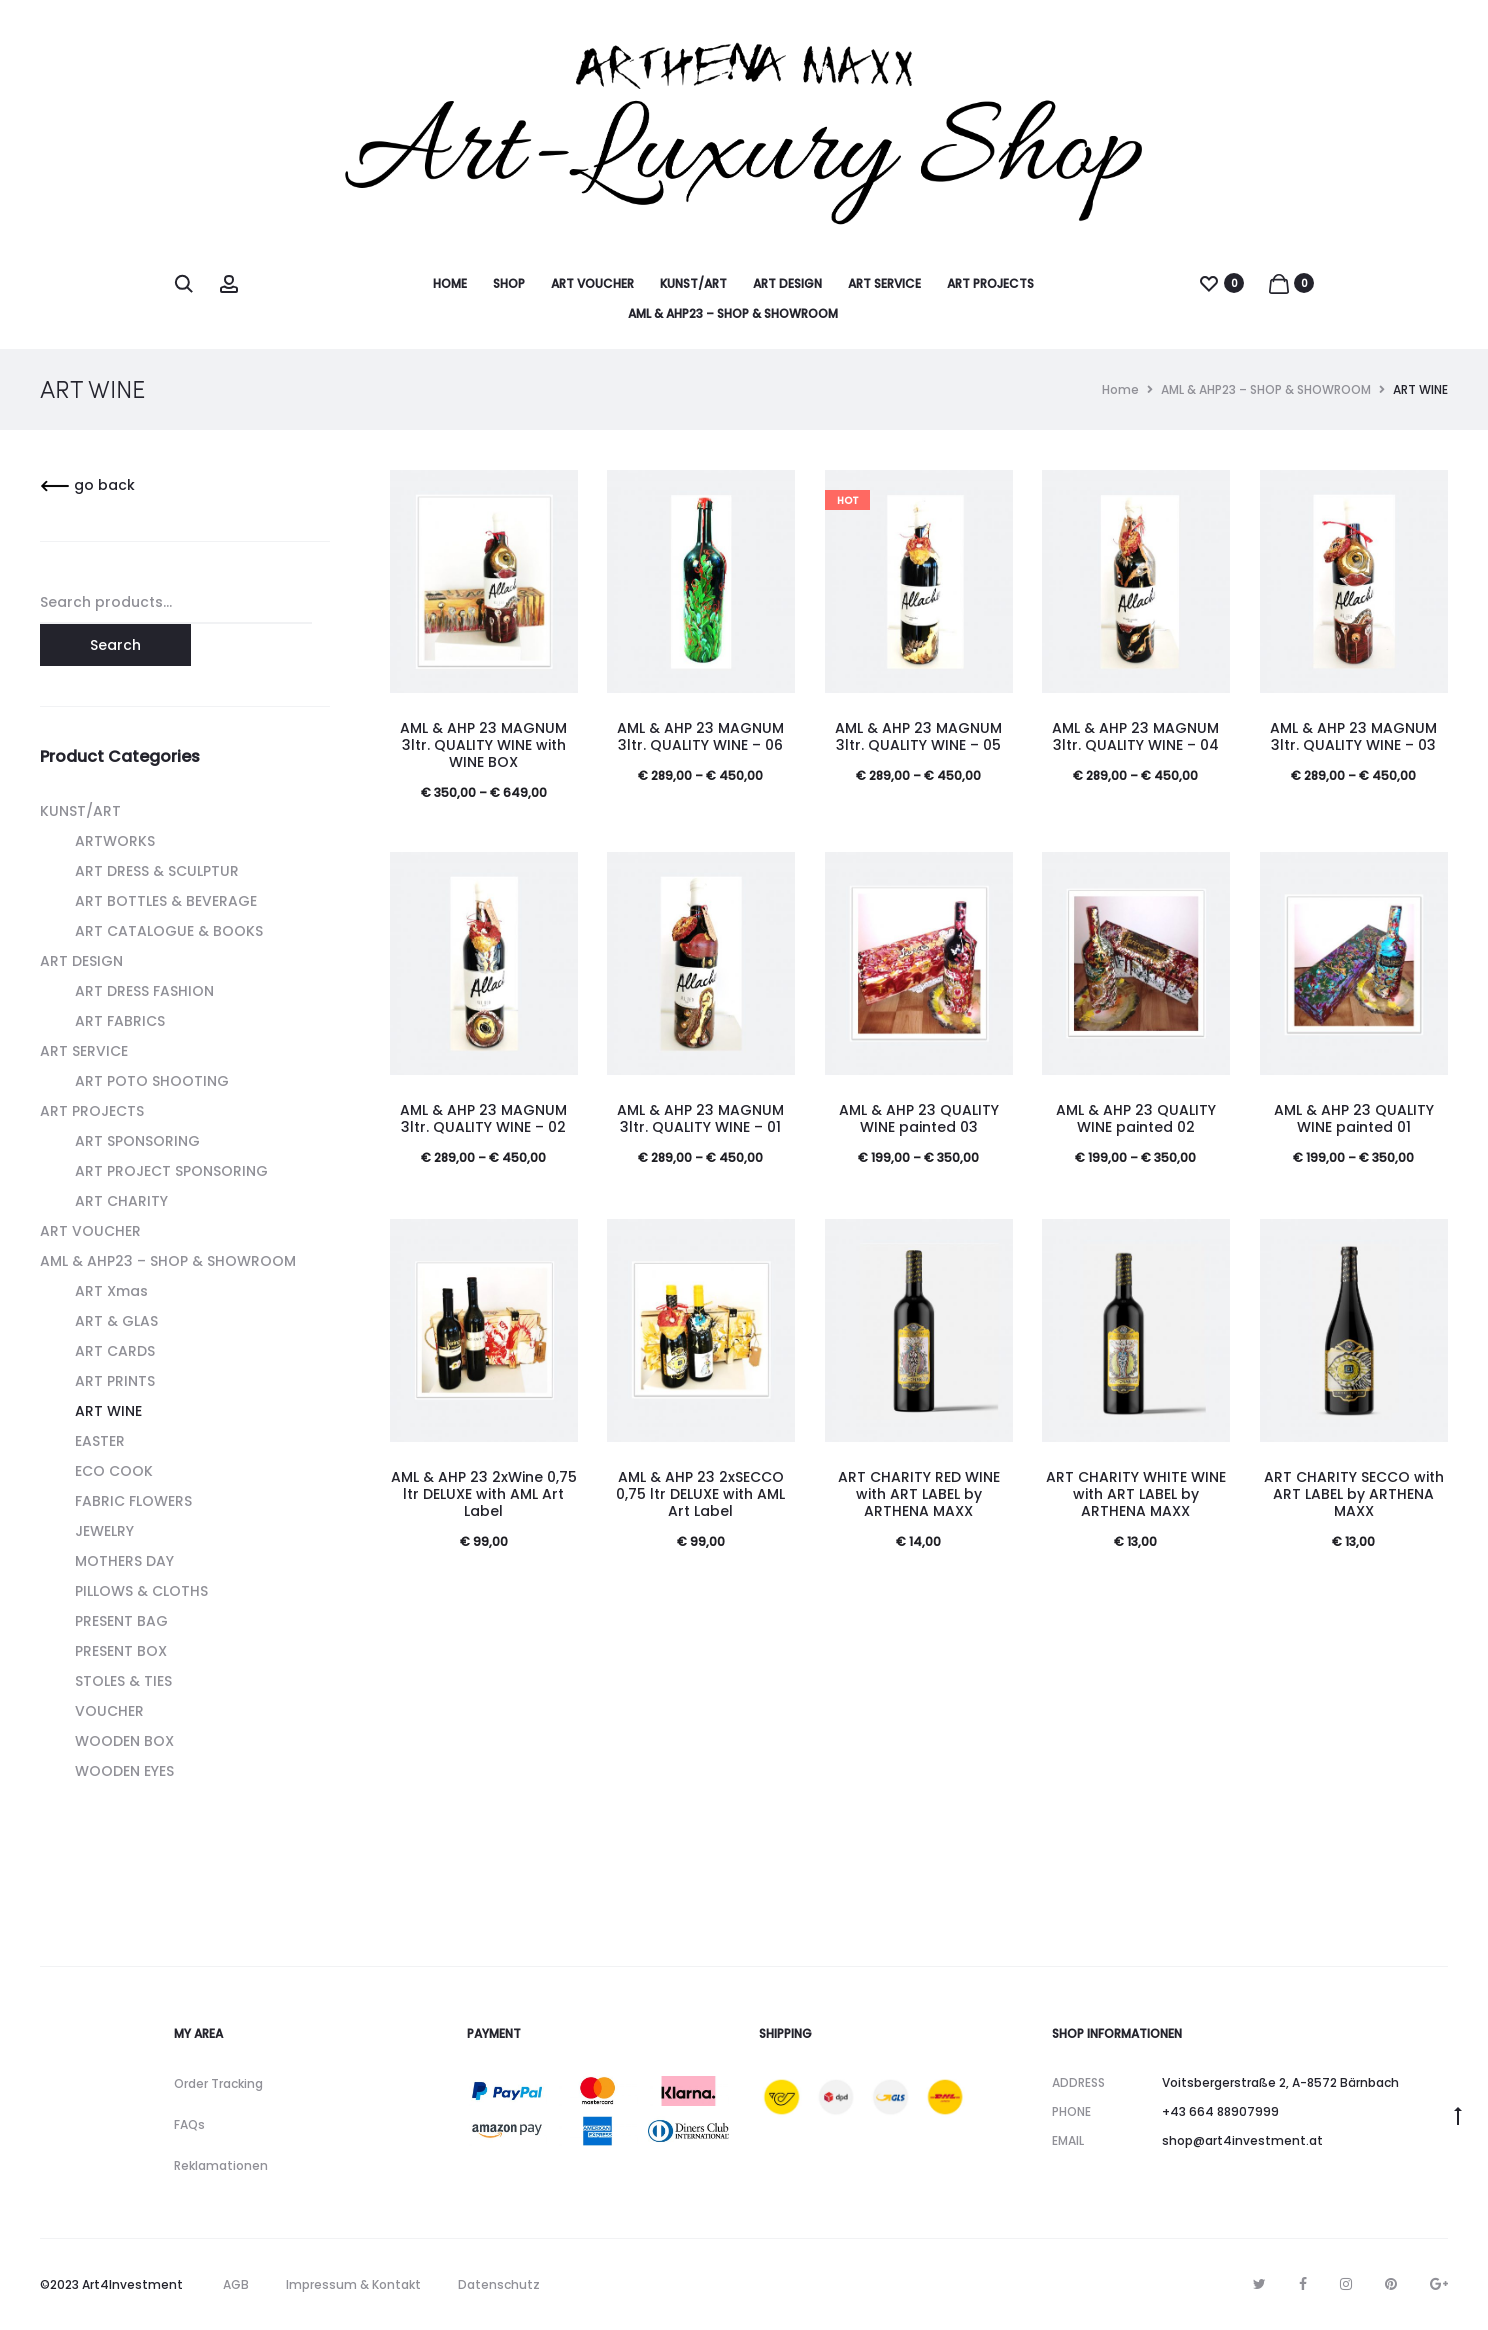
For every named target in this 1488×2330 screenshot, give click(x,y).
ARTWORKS (115, 841)
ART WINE (108, 1411)
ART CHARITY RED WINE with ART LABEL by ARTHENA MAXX (919, 1494)
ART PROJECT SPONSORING (171, 1171)
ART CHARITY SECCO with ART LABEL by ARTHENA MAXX (1354, 1494)
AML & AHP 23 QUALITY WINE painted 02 (1136, 1118)
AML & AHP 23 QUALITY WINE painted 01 (1354, 1118)
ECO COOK (114, 1471)
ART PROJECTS (990, 283)
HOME (450, 283)
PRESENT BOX (121, 1651)
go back (87, 485)
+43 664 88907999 (1220, 2111)
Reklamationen (221, 2165)
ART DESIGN (787, 283)
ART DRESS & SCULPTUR (157, 871)
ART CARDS (115, 1351)
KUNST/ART (693, 283)
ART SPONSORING (137, 1141)
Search (115, 645)
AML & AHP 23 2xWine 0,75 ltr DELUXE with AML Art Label (484, 1494)
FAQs (189, 2124)
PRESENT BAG (121, 1621)
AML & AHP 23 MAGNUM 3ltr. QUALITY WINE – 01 (700, 1118)
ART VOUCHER (592, 283)
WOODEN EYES (124, 1771)
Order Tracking (218, 2083)
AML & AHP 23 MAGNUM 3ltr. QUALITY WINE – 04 (1135, 736)
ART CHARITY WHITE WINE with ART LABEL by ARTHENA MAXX (1136, 1494)
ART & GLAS (116, 1321)
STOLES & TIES (123, 1681)
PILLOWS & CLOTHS (141, 1591)
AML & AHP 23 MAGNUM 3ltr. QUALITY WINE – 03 (1353, 736)
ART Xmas (111, 1291)
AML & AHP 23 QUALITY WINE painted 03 (919, 1118)
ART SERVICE (884, 283)
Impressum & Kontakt (353, 2284)
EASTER (100, 1441)
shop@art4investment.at (1242, 2140)
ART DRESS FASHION (144, 991)
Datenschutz (499, 2284)
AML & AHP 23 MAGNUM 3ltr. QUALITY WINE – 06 (700, 736)
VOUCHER (109, 1711)
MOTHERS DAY (124, 1561)
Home (1120, 389)
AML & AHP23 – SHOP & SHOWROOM (733, 313)
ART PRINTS (115, 1381)
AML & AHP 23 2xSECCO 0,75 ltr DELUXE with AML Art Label (700, 1494)
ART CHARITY (121, 1201)
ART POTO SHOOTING (152, 1081)
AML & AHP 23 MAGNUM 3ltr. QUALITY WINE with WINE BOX (483, 745)
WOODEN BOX (124, 1741)
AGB (236, 2284)
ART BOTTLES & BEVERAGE (166, 901)
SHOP (509, 283)
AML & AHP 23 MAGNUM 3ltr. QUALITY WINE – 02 (483, 1118)
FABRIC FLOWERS (133, 1501)
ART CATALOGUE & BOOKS (169, 931)
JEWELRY (104, 1531)
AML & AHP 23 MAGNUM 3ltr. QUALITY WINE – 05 (918, 736)
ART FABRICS (120, 1021)
